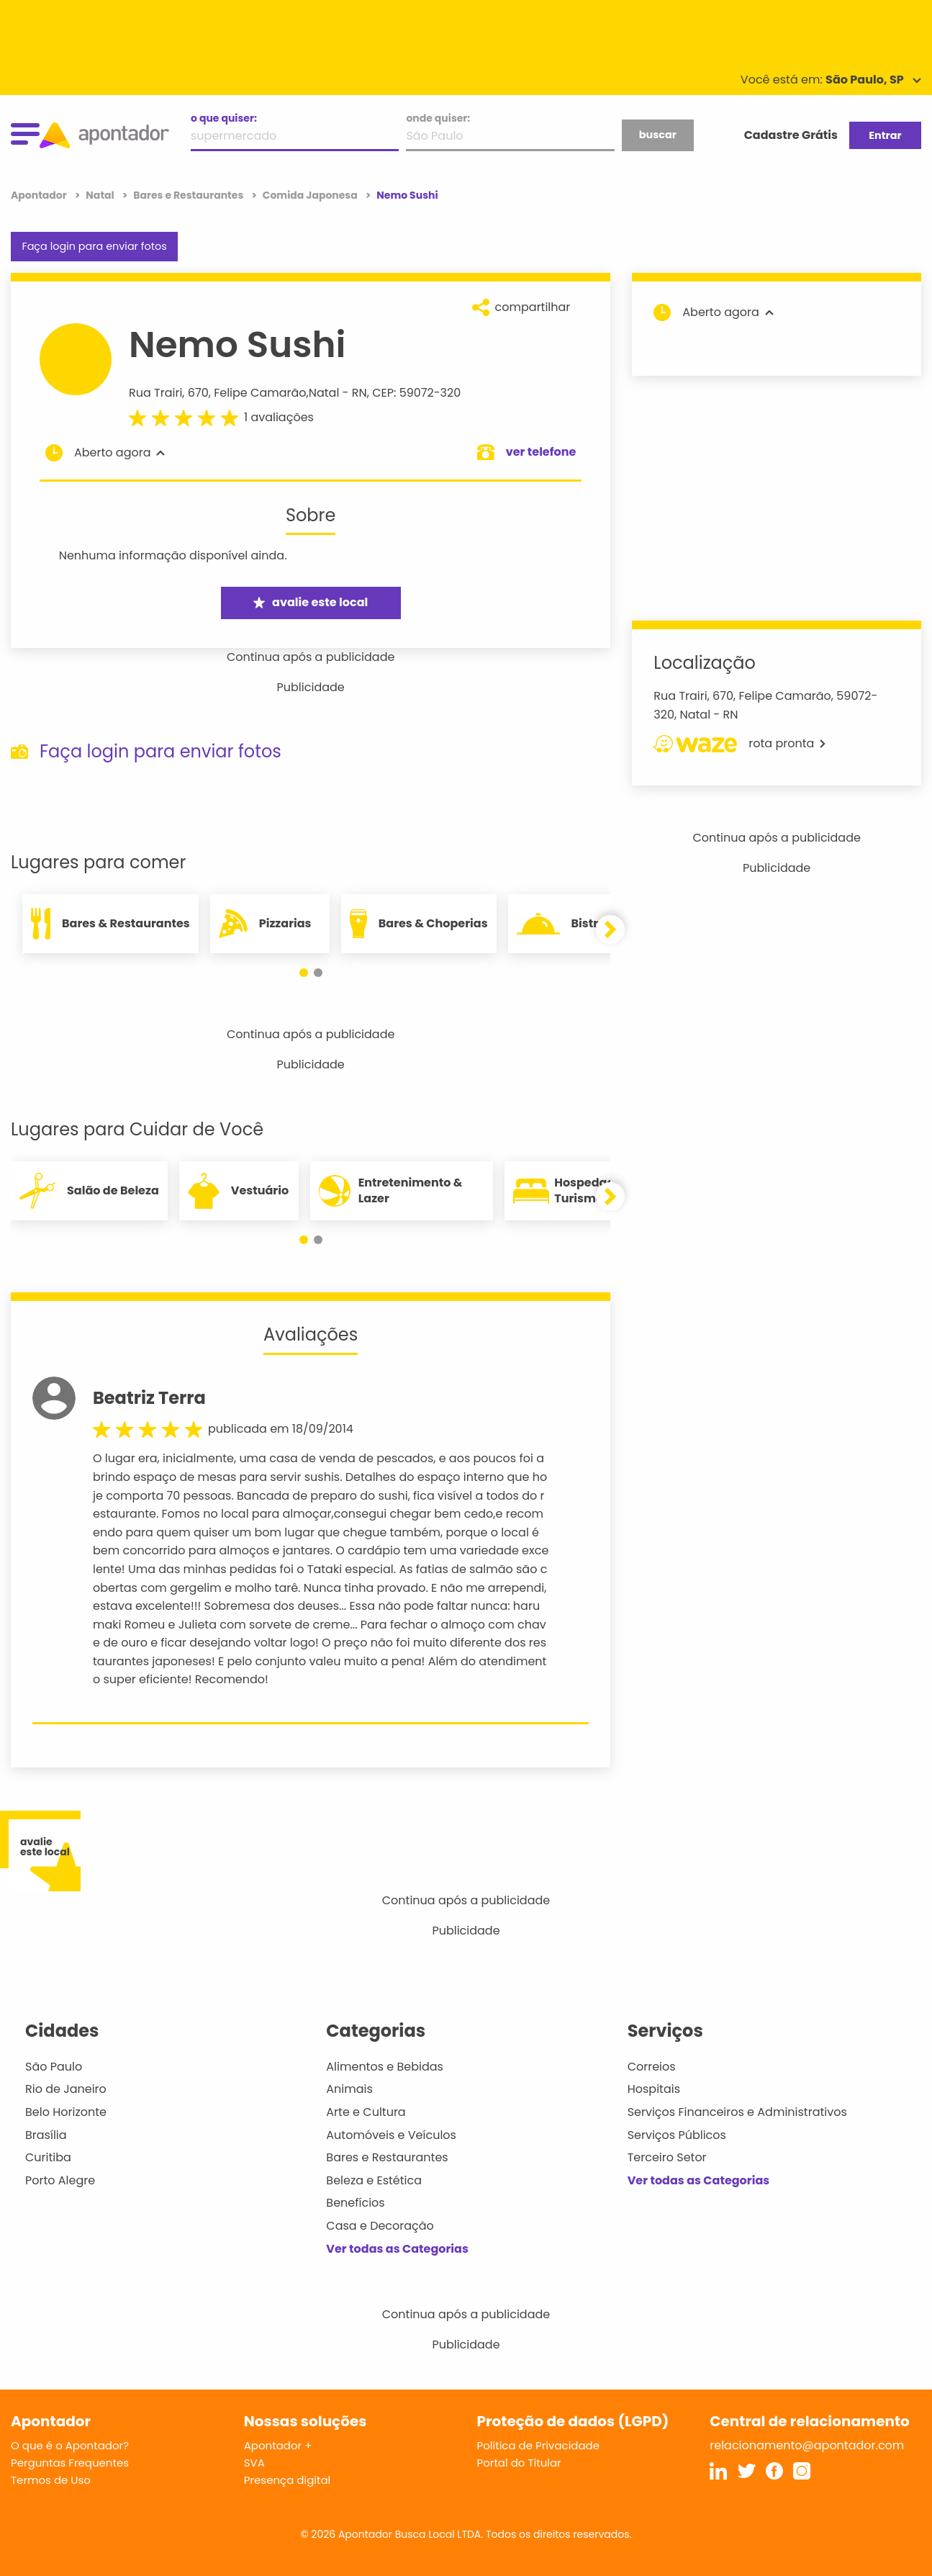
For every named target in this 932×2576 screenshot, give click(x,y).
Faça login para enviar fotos (94, 246)
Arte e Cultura (365, 2112)
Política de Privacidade (538, 2445)
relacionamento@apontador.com (807, 2445)
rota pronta (739, 743)
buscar (658, 134)
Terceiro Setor (667, 2157)
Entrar (885, 135)
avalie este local (310, 602)
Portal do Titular (519, 2462)
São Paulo (53, 2066)
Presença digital (287, 2479)
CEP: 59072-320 (416, 392)
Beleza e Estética (374, 2180)
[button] (303, 972)
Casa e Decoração (380, 2225)
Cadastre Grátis (791, 135)
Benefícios (355, 2202)
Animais (349, 2089)
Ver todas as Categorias (397, 2249)
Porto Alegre (60, 2180)
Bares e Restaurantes (387, 2157)
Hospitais (654, 2089)
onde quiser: (438, 118)
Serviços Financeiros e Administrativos (737, 2112)
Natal (324, 392)
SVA (254, 2462)
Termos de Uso (51, 2479)
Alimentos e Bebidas (384, 2066)
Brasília (46, 2135)
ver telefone (541, 451)
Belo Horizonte (66, 2112)
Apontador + (278, 2445)
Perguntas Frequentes (70, 2462)
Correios (652, 2066)
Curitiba (48, 2157)
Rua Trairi (155, 392)
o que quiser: (224, 118)
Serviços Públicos (677, 2135)
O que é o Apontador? (70, 2445)
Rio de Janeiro (66, 2089)
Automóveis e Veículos (391, 2135)
